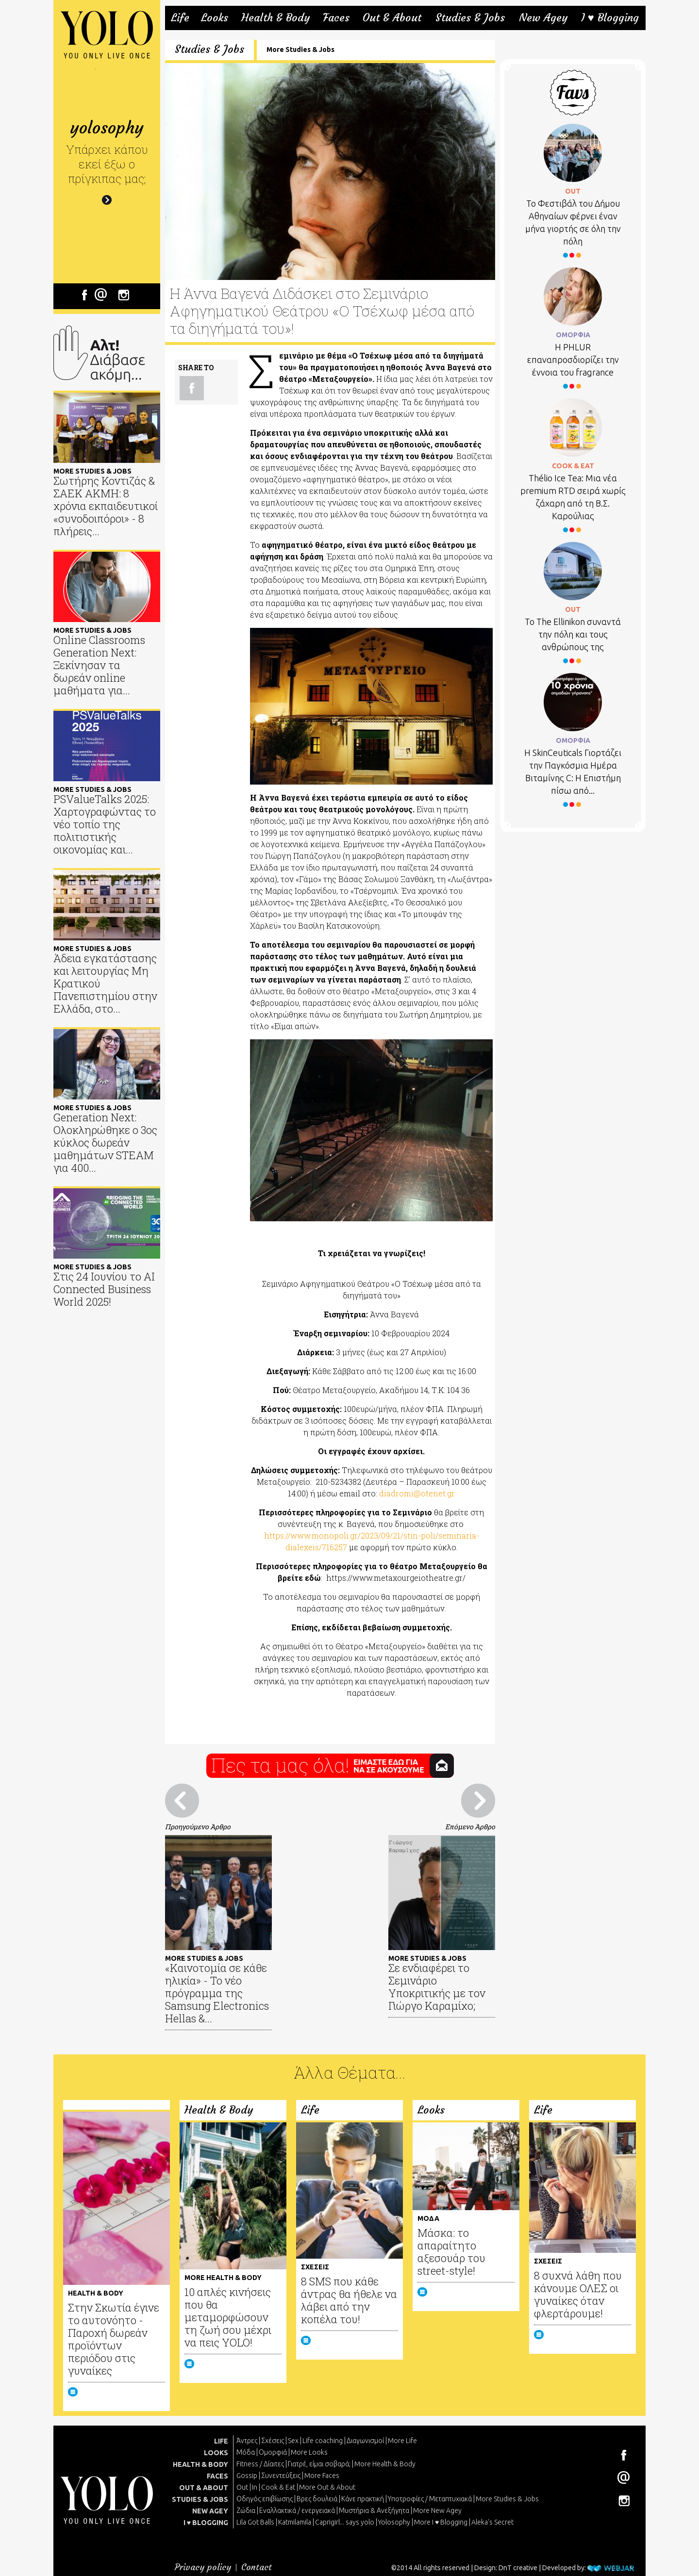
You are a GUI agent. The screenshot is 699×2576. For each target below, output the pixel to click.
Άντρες (246, 2441)
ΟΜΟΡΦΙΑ (573, 335)
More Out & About (327, 2487)
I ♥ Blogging (610, 18)
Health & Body (275, 18)
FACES (217, 2476)
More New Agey (437, 2510)
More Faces (321, 2475)
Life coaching (322, 2441)
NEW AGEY (210, 2511)
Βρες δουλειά (317, 2499)
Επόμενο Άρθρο (470, 1826)
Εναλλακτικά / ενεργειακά (297, 2510)
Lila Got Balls (255, 2522)
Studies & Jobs (470, 18)
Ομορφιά (273, 2452)
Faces (336, 18)
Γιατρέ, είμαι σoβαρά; (319, 2464)
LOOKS (216, 2453)
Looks (214, 18)
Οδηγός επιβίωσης (264, 2499)
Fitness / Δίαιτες (260, 2464)
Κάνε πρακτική (362, 2499)
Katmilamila (294, 2522)
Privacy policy (203, 2567)
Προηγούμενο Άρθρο (198, 1826)
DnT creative (518, 2568)
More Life (402, 2441)
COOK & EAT (573, 466)
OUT (573, 191)
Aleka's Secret (492, 2522)
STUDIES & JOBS (200, 2499)
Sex (293, 2441)
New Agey (543, 18)
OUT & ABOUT (203, 2488)
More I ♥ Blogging (440, 2522)
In (254, 2487)
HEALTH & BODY (200, 2464)
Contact (256, 2567)
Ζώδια (245, 2510)
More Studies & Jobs (300, 49)
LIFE (221, 2441)
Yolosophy (394, 2522)
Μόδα (245, 2452)
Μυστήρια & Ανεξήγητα (374, 2510)
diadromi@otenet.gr (417, 1493)
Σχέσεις (272, 2441)
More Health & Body (385, 2464)
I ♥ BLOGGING (205, 2523)
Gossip (246, 2475)
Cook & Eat (278, 2487)
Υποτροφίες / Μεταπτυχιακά (430, 2499)
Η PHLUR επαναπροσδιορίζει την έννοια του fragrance (573, 359)
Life (180, 18)
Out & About (392, 18)
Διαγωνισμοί (365, 2441)
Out (242, 2487)
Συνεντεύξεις (280, 2475)
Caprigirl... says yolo (344, 2522)
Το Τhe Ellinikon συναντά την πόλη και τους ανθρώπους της (573, 634)
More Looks (309, 2452)
